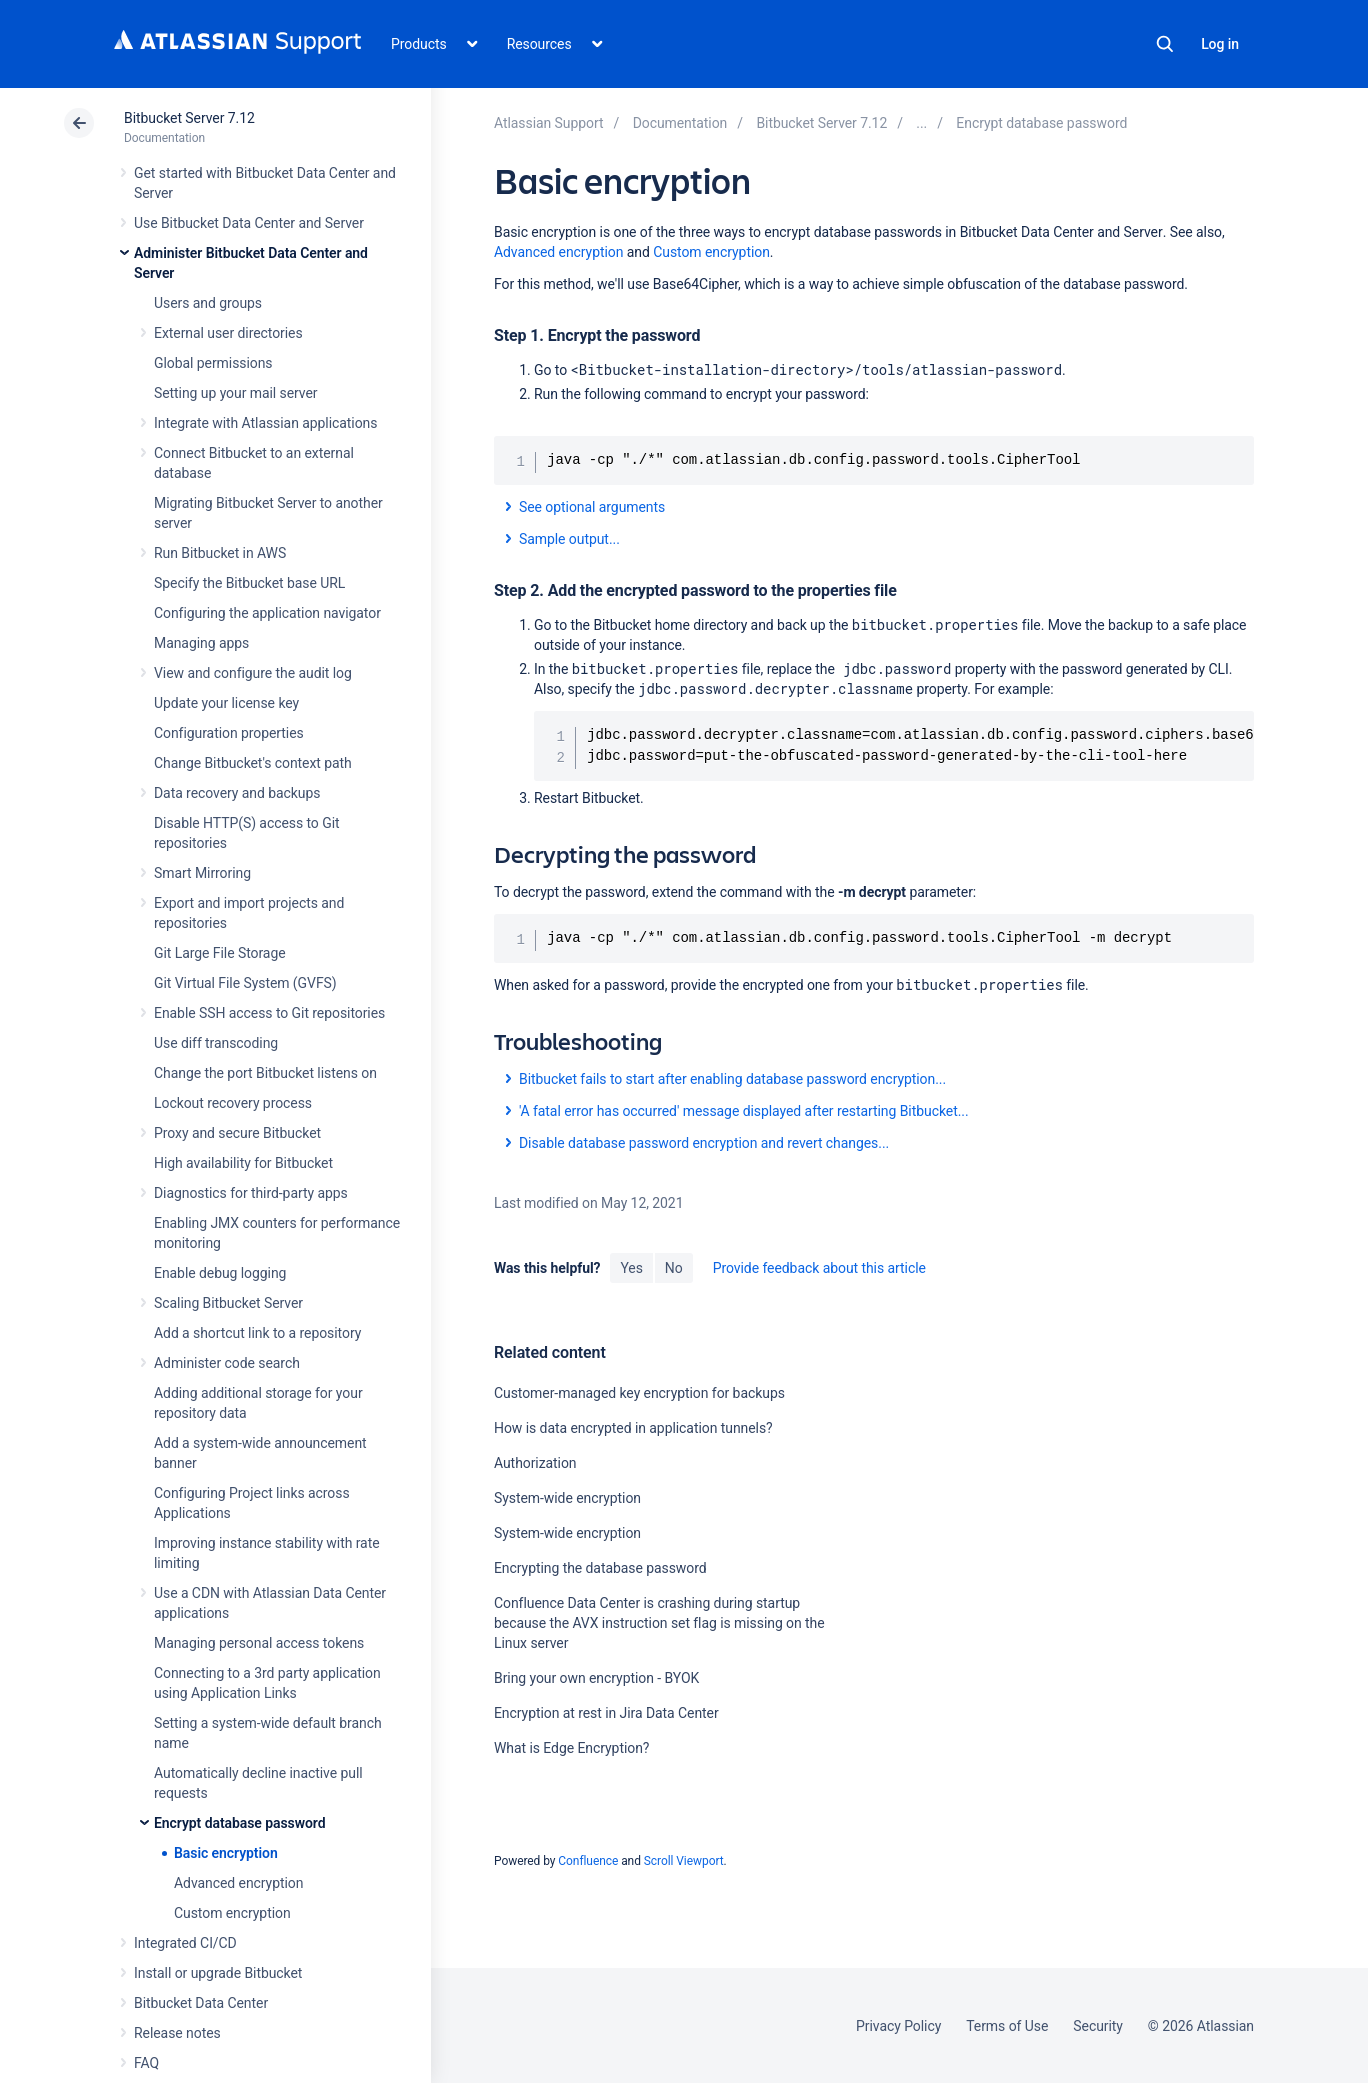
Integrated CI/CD (185, 1943)
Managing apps (201, 643)
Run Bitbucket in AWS (220, 553)
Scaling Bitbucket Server (228, 1303)
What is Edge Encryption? (571, 1748)
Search (1165, 44)
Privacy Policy (898, 2026)
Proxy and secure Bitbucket (237, 1133)
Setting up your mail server (236, 393)
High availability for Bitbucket (243, 1163)
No (674, 1268)
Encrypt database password (240, 1823)
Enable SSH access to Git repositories (269, 1013)
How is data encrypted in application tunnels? (633, 1428)
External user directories (228, 333)
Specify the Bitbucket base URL (249, 583)
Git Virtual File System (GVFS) (245, 983)
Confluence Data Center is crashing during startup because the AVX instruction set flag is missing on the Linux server (659, 1623)
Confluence (588, 1861)
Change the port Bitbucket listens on (265, 1073)
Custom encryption (232, 1913)
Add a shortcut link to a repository (257, 1333)
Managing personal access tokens (259, 1643)
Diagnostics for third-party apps (251, 1193)
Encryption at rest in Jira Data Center (606, 1713)
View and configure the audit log (253, 673)
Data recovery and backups (237, 793)
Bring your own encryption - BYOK (596, 1678)
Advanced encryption (238, 1883)
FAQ (146, 2063)
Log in (1220, 44)
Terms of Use (1007, 2026)
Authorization (535, 1463)
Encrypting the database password (600, 1568)
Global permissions (213, 363)
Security (1098, 2026)
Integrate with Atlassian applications (265, 423)
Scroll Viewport (684, 1861)
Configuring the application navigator (267, 613)
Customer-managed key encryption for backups (639, 1393)
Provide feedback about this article (819, 1268)
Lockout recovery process (233, 1103)
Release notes (177, 2033)
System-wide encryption (567, 1498)
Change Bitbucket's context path (253, 763)
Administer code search (227, 1363)
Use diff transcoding (216, 1043)
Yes (631, 1268)
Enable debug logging (220, 1273)
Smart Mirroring (202, 873)
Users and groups (208, 303)
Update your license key (226, 703)
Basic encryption (226, 1853)
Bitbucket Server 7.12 (189, 118)
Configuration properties (229, 733)
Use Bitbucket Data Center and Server (249, 223)
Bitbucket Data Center (201, 2003)
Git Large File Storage (220, 953)
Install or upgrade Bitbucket (218, 1973)
